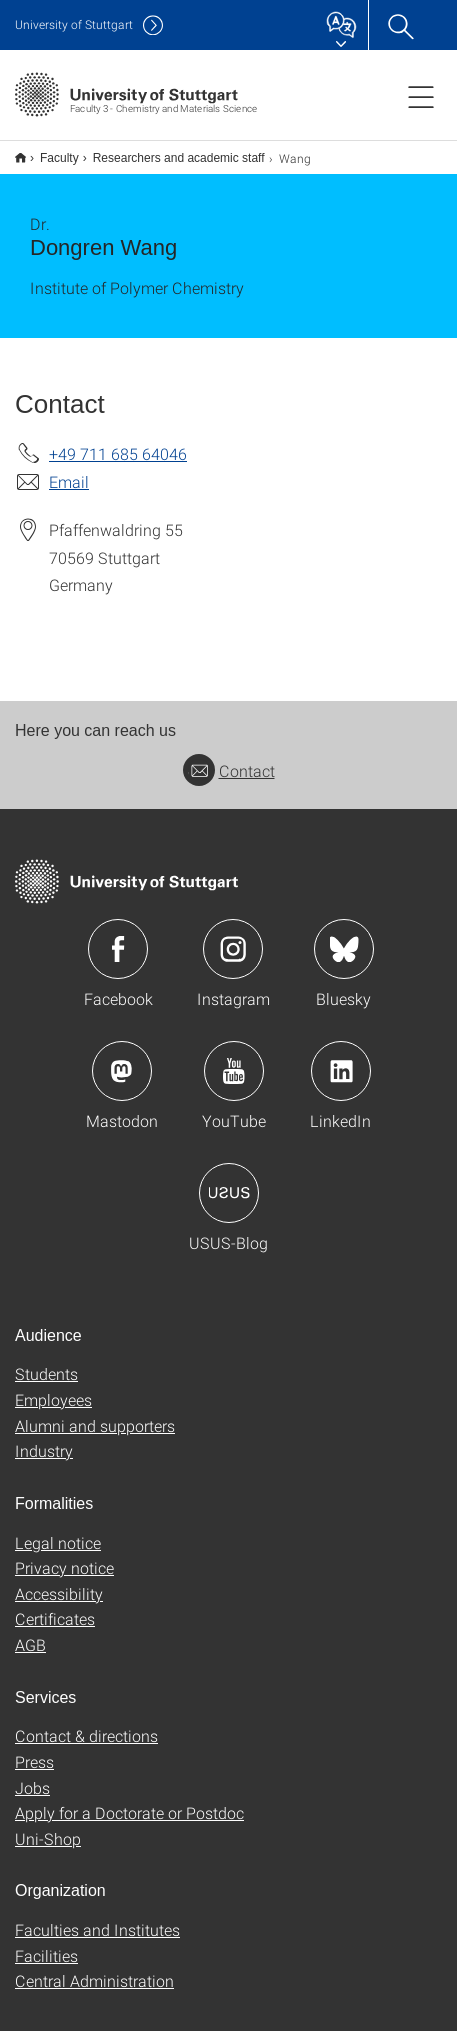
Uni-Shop (48, 1825)
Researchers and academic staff (168, 151)
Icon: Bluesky (344, 936)
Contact (229, 757)
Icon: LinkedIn (341, 1058)
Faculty (48, 151)
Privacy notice (64, 1554)
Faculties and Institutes (97, 1916)
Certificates (55, 1605)
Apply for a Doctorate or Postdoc (129, 1799)
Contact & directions (86, 1722)
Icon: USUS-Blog (229, 1180)
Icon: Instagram (233, 936)
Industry (44, 1437)
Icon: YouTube (234, 1058)
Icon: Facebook (118, 936)
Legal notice (58, 1529)
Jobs (32, 1774)
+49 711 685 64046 (118, 440)
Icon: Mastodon (122, 1058)
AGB (30, 1631)
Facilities (46, 1942)
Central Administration (94, 1967)
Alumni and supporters (95, 1412)
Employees (53, 1386)
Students (46, 1360)
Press (34, 1748)
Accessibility (59, 1580)
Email (69, 468)
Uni (74, 24)
